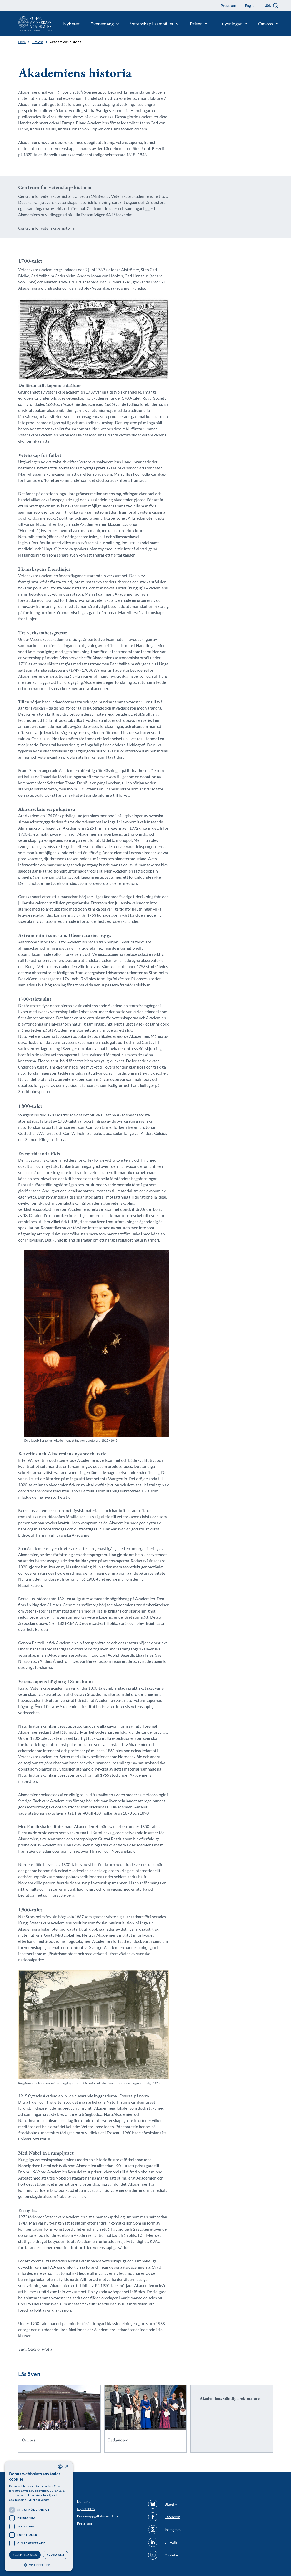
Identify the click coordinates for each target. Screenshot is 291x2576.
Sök (268, 5)
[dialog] (39, 2516)
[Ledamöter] (146, 2418)
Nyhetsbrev (86, 2508)
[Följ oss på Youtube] (181, 2555)
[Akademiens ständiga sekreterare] (232, 2399)
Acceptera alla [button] (25, 2554)
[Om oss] (59, 2418)
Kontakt (83, 2501)
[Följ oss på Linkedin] (181, 2542)
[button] (38, 2564)
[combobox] (60, 2466)
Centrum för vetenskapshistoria (46, 228)
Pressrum (84, 2523)
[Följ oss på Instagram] (181, 2529)
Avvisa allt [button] (55, 2554)
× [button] (66, 2466)
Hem (22, 42)
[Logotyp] (26, 23)
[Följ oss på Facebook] (181, 2516)
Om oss (37, 42)
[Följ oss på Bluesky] (181, 2504)
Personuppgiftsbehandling (97, 2516)
